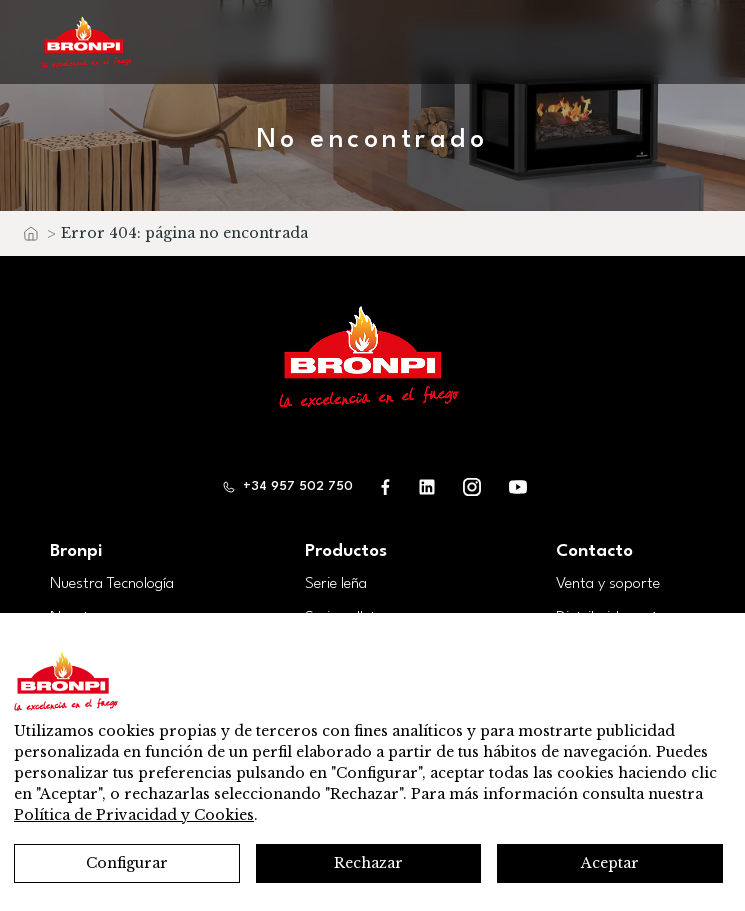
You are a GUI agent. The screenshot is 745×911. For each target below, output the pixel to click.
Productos (346, 551)
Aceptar (610, 863)
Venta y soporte (608, 584)
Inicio (30, 238)
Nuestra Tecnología (112, 584)
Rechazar (368, 863)
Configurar (127, 863)
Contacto (594, 551)
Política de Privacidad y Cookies (134, 815)
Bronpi (76, 551)
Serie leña (336, 584)
